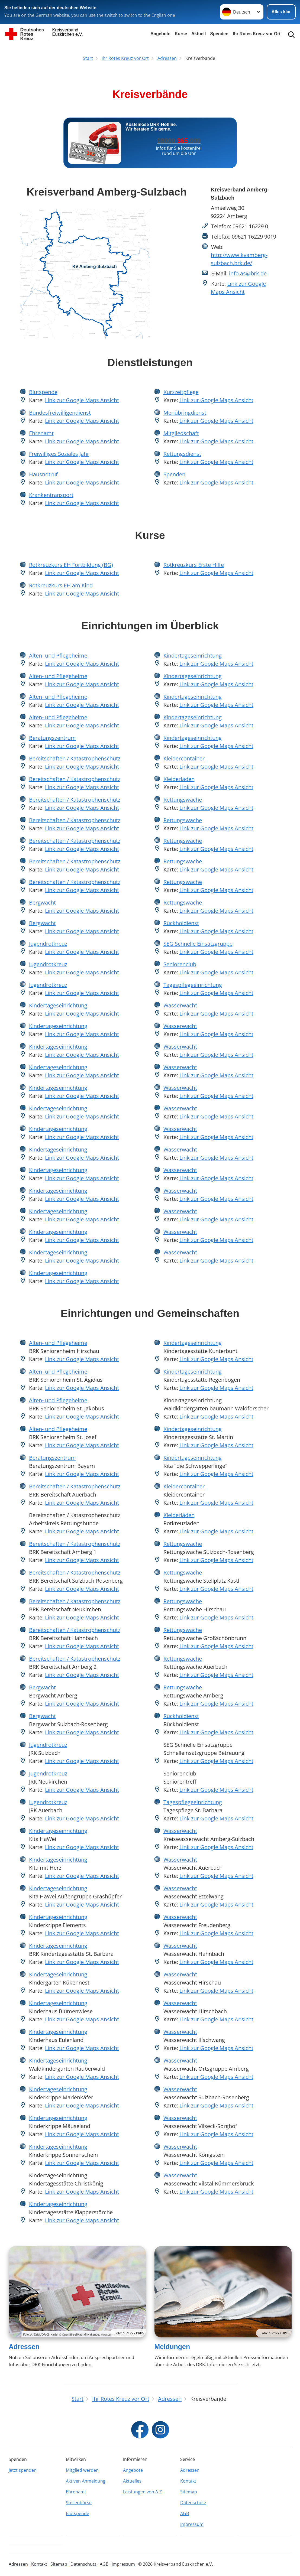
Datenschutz (193, 2503)
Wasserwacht (180, 1005)
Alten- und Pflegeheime (58, 655)
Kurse (181, 33)
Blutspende (43, 392)
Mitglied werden (82, 2470)
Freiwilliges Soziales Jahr (59, 453)
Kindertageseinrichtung (58, 1005)
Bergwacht (42, 902)
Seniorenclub (179, 964)
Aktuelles (132, 2481)
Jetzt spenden (23, 2470)
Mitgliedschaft (181, 433)
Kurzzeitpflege (181, 392)
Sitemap (188, 2492)
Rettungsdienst (182, 453)
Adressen (24, 2346)
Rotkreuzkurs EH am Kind (61, 585)
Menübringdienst (184, 412)
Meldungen (172, 2346)
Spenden (219, 33)
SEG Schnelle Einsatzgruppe (198, 943)
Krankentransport (51, 495)
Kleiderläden (179, 779)
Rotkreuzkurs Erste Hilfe (193, 564)
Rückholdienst (181, 923)
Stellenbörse (79, 2503)
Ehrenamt (41, 433)
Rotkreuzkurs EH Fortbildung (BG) (71, 564)
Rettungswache (182, 799)
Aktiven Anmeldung (85, 2481)
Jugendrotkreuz (48, 943)
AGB (184, 2513)
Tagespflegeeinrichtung (192, 984)
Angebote (160, 33)
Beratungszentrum (52, 737)
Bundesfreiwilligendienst (60, 412)
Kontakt (188, 2481)
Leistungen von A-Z (142, 2492)
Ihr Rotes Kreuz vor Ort (256, 33)
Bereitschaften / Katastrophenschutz (74, 758)
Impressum (192, 2524)
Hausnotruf (43, 474)
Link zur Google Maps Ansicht (82, 400)
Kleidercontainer (184, 758)
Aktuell (198, 33)
